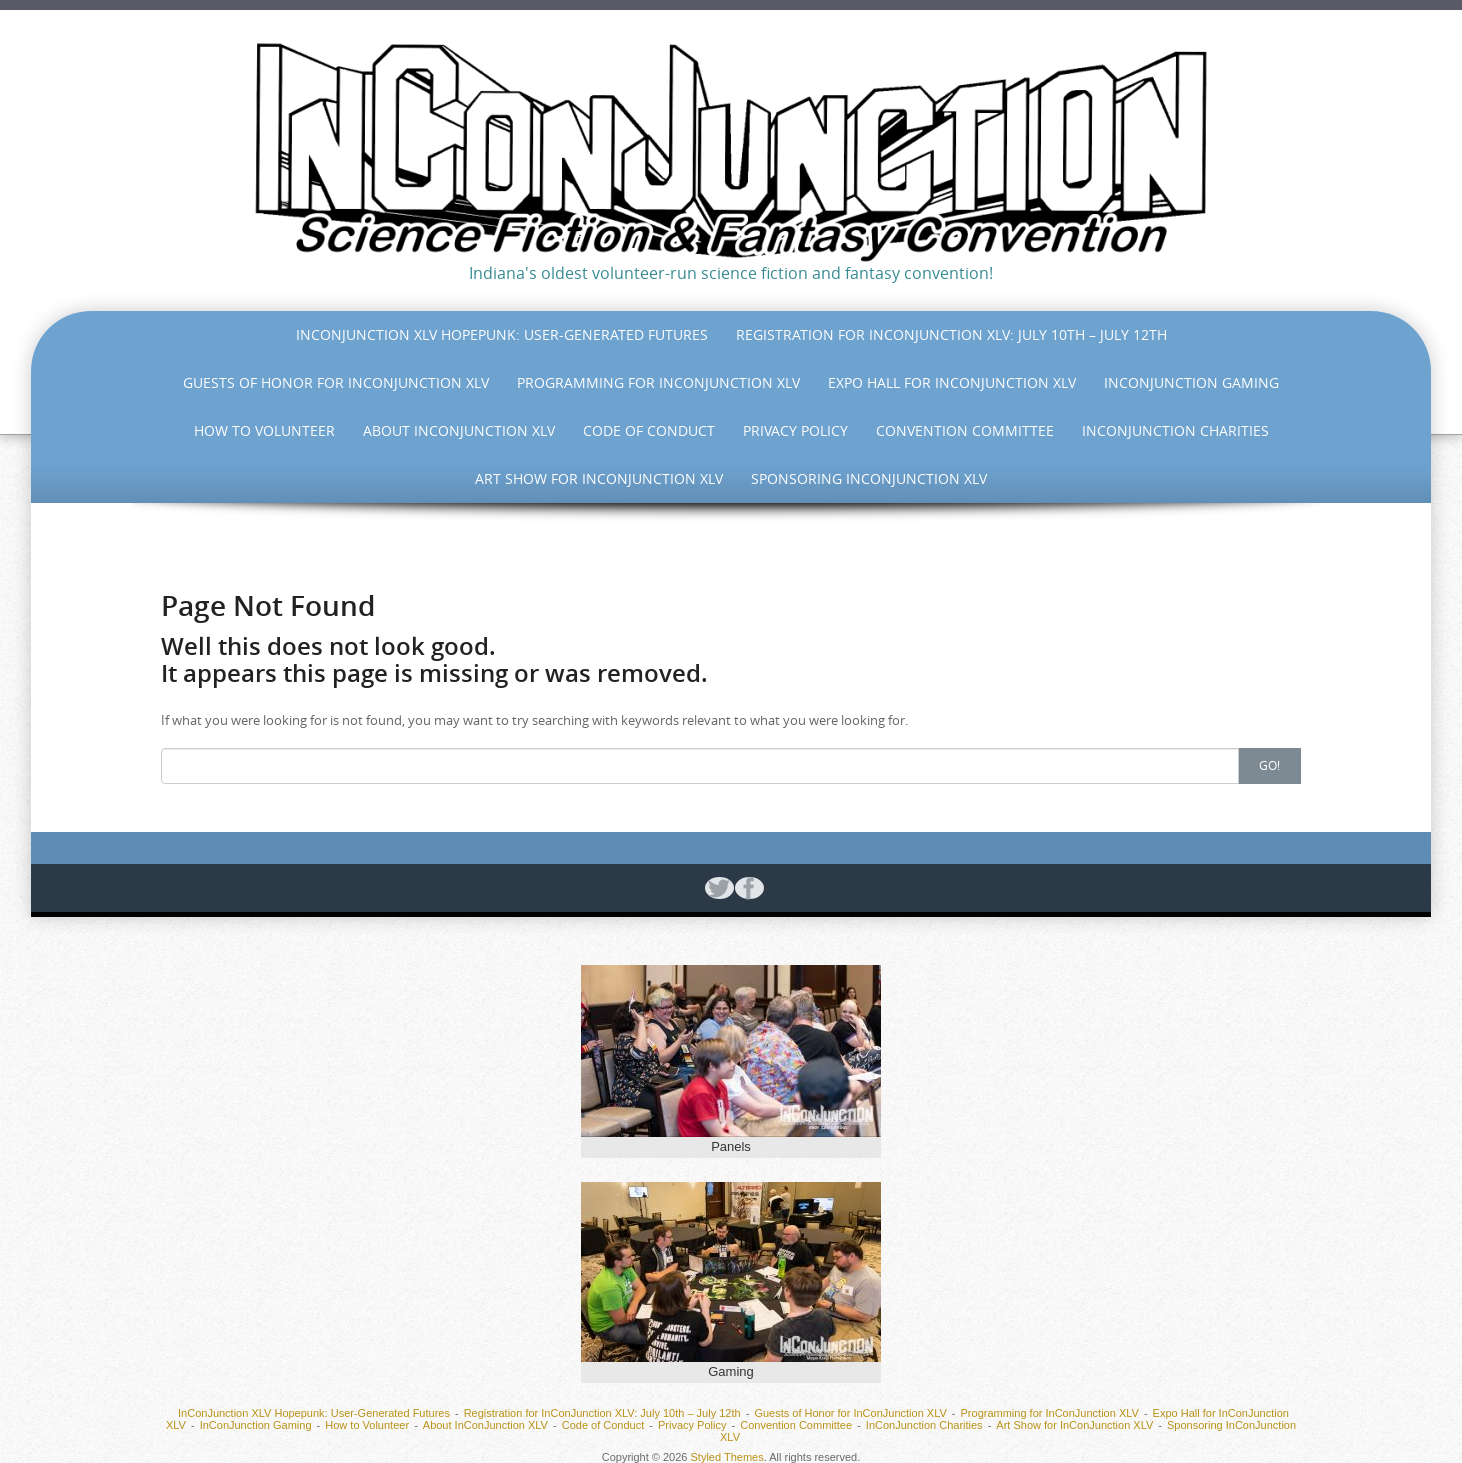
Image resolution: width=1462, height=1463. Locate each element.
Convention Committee (965, 430)
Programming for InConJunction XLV (658, 382)
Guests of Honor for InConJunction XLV (336, 382)
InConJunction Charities (1175, 430)
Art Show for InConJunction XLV (599, 478)
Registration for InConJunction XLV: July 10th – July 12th (951, 334)
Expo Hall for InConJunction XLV (952, 382)
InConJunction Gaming (1191, 382)
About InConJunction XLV (459, 430)
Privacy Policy (795, 430)
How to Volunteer (264, 430)
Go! (1269, 765)
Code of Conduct (649, 430)
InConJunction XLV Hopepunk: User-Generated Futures (502, 334)
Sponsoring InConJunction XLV (869, 478)
